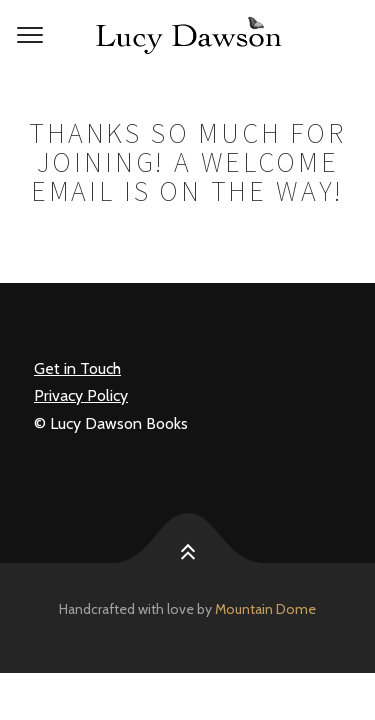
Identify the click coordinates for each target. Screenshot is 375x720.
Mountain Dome (265, 609)
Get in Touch (77, 368)
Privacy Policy (81, 395)
